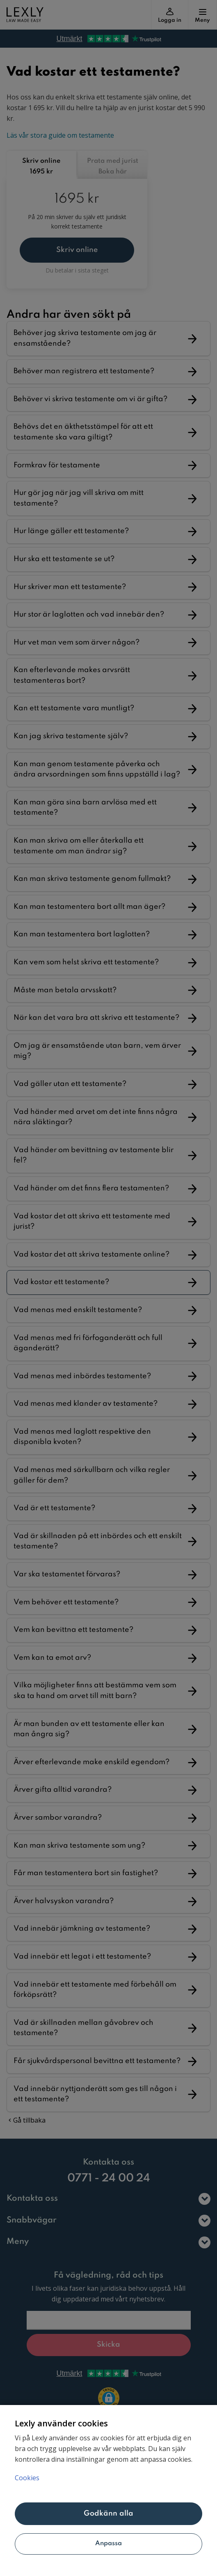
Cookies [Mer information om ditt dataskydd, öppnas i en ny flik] (27, 2477)
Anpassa (108, 2543)
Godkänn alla (109, 2513)
